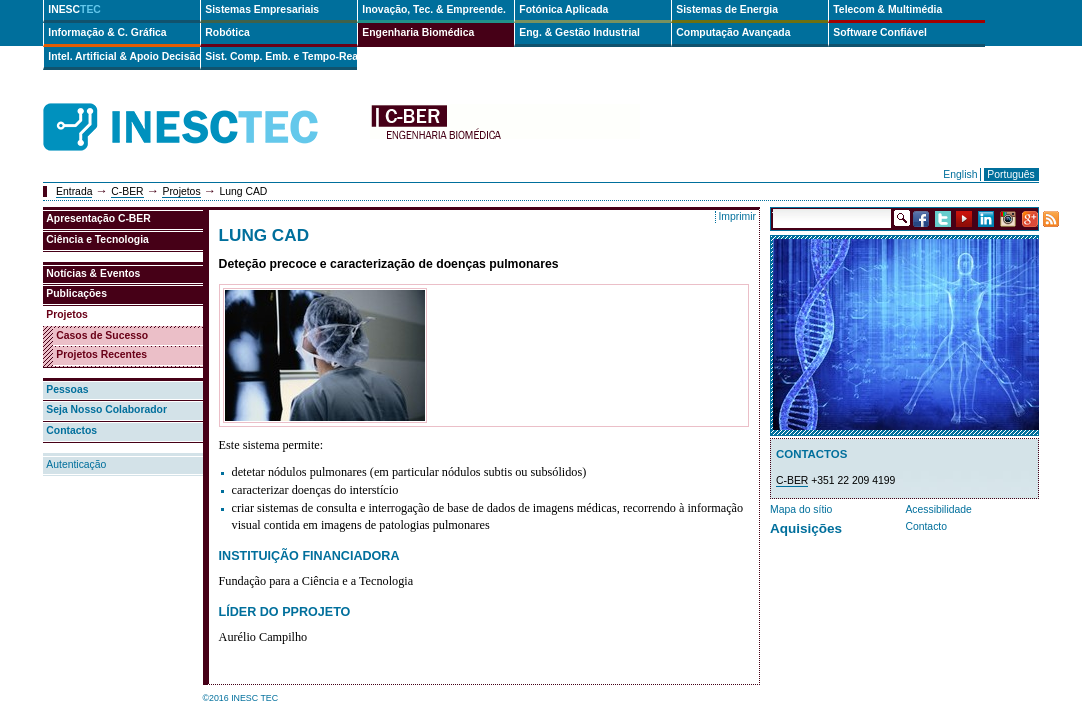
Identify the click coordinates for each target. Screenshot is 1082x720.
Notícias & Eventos (93, 273)
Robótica (227, 32)
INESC (74, 9)
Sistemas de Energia (727, 9)
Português (1010, 174)
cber (505, 127)
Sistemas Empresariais (262, 9)
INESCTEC (203, 105)
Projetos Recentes (101, 354)
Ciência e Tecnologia (97, 239)
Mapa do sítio (801, 509)
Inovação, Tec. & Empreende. (434, 9)
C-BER (127, 191)
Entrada (74, 191)
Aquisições (806, 528)
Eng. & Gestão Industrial (579, 32)
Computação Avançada (733, 32)
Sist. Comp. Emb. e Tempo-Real (281, 56)
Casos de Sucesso (102, 335)
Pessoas (67, 389)
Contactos (71, 430)
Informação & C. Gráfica (107, 32)
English (960, 174)
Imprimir (737, 216)
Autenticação (76, 464)
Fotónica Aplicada (563, 9)
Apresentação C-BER (98, 218)
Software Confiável (880, 32)
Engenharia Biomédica (418, 32)
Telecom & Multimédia (887, 9)
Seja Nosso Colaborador (106, 409)
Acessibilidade (938, 509)
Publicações (76, 293)
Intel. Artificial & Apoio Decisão (124, 56)
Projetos (181, 191)
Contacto (926, 526)
